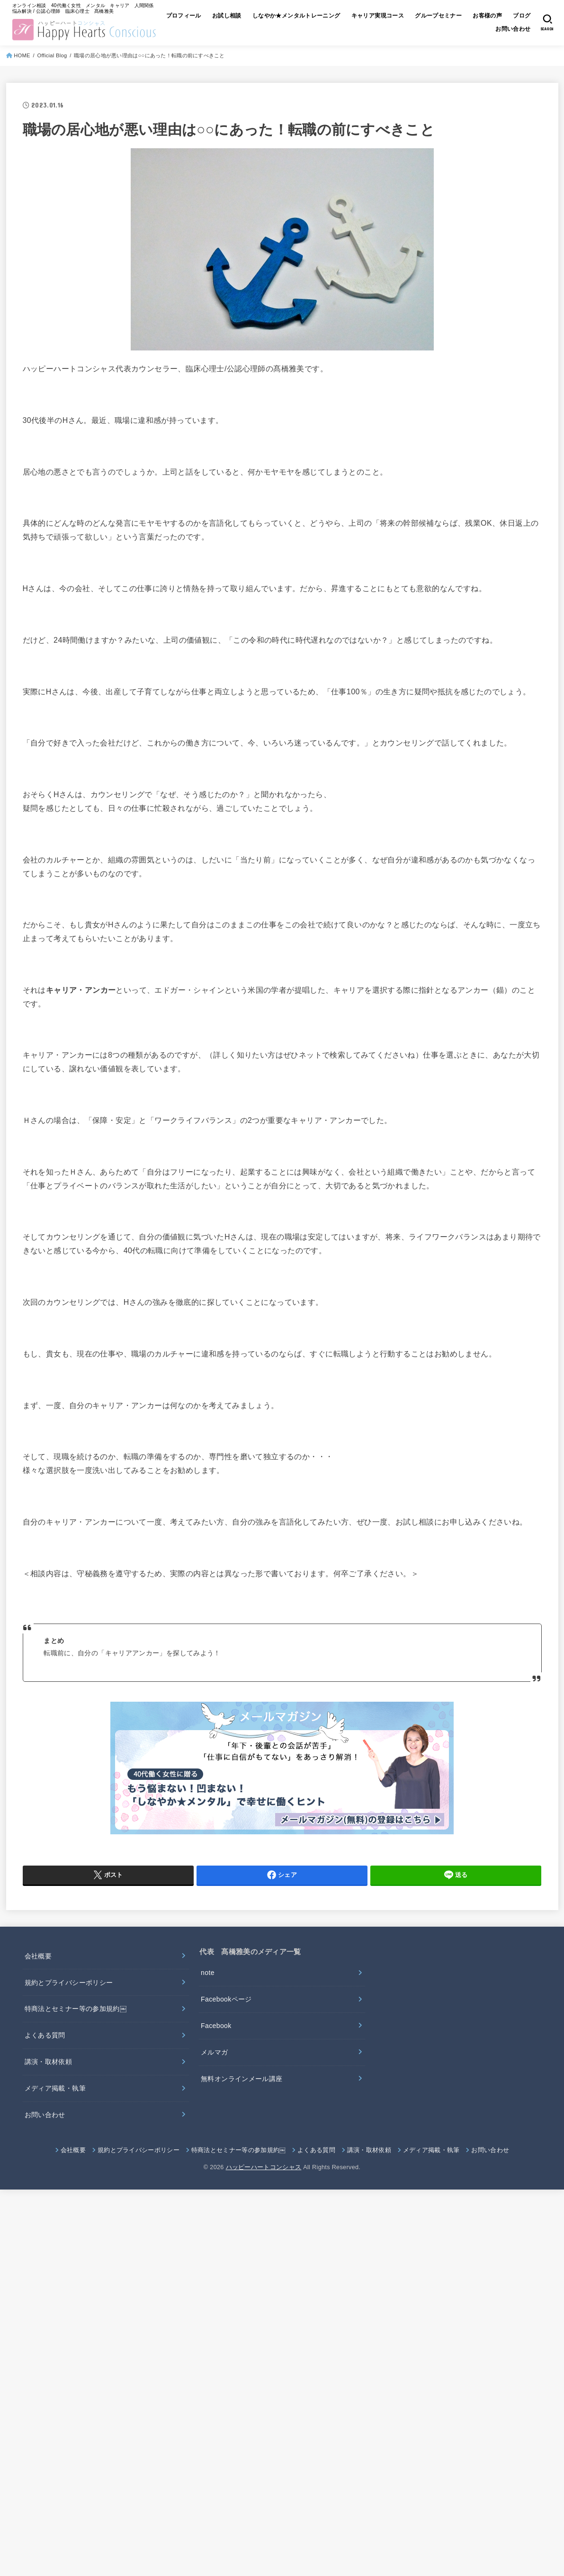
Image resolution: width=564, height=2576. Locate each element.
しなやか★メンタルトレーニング (321, 15)
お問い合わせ (511, 30)
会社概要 (38, 1956)
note (208, 1972)
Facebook (216, 2025)
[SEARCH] (547, 22)
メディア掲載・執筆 (55, 2088)
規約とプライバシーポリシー (69, 1982)
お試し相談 (250, 15)
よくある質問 (45, 2035)
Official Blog (52, 55)
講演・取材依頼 (48, 2061)
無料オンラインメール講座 (241, 2078)
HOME (22, 55)
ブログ (474, 30)
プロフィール (206, 15)
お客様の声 (515, 15)
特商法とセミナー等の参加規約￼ (75, 2009)
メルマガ (214, 2052)
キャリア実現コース (403, 15)
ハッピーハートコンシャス (264, 2167)
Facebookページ (226, 1999)
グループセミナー (464, 15)
